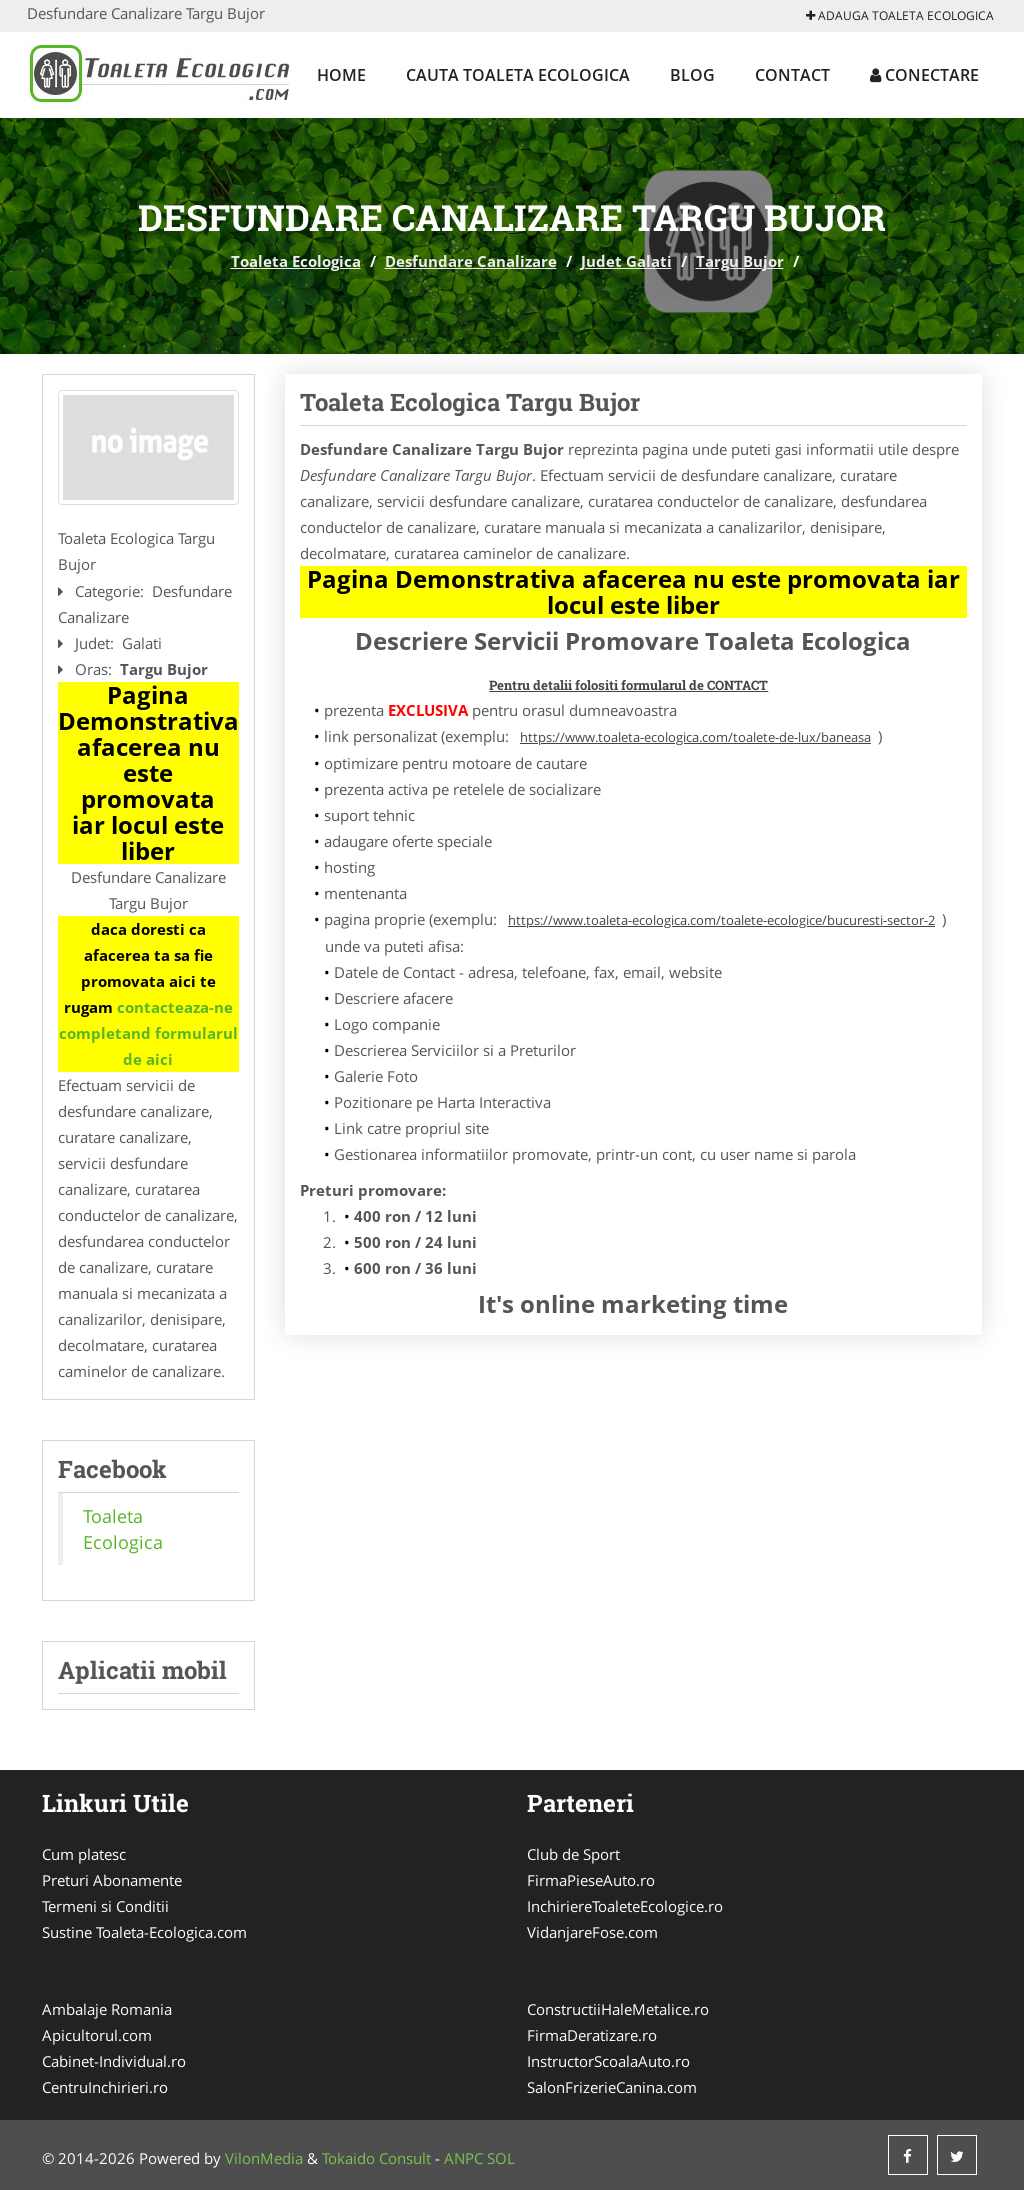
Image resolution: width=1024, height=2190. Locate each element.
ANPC (463, 2158)
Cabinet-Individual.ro (114, 2061)
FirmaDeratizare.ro (592, 2035)
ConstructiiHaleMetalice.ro (618, 2009)
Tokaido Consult (376, 2158)
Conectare (924, 75)
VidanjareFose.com (592, 1932)
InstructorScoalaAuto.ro (608, 2061)
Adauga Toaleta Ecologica (900, 15)
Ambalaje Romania (107, 2009)
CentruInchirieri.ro (105, 2087)
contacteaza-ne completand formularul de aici (148, 1033)
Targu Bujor (740, 261)
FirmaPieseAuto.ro (591, 1880)
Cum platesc (84, 1854)
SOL (501, 2158)
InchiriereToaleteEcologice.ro (625, 1906)
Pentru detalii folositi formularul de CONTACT (628, 685)
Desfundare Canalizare (471, 261)
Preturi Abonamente (112, 1880)
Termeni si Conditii (105, 1906)
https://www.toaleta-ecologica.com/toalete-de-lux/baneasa (695, 737)
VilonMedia (264, 2158)
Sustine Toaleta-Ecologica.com (144, 1932)
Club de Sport (573, 1854)
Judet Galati (626, 261)
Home (341, 75)
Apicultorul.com (97, 2035)
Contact (792, 75)
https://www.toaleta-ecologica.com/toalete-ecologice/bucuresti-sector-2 (721, 920)
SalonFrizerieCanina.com (612, 2087)
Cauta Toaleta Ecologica (518, 75)
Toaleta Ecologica (296, 261)
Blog (692, 75)
